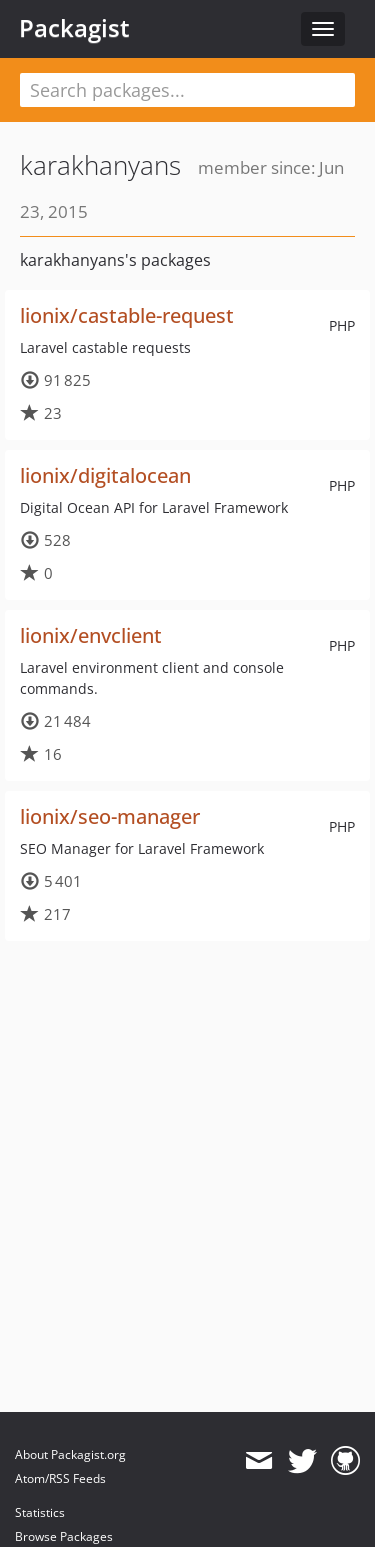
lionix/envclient (91, 635)
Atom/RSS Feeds (60, 1478)
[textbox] (187, 90)
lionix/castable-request (127, 315)
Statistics (40, 1512)
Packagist (74, 28)
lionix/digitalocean (105, 475)
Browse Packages (64, 1536)
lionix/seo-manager (110, 816)
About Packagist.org (70, 1454)
